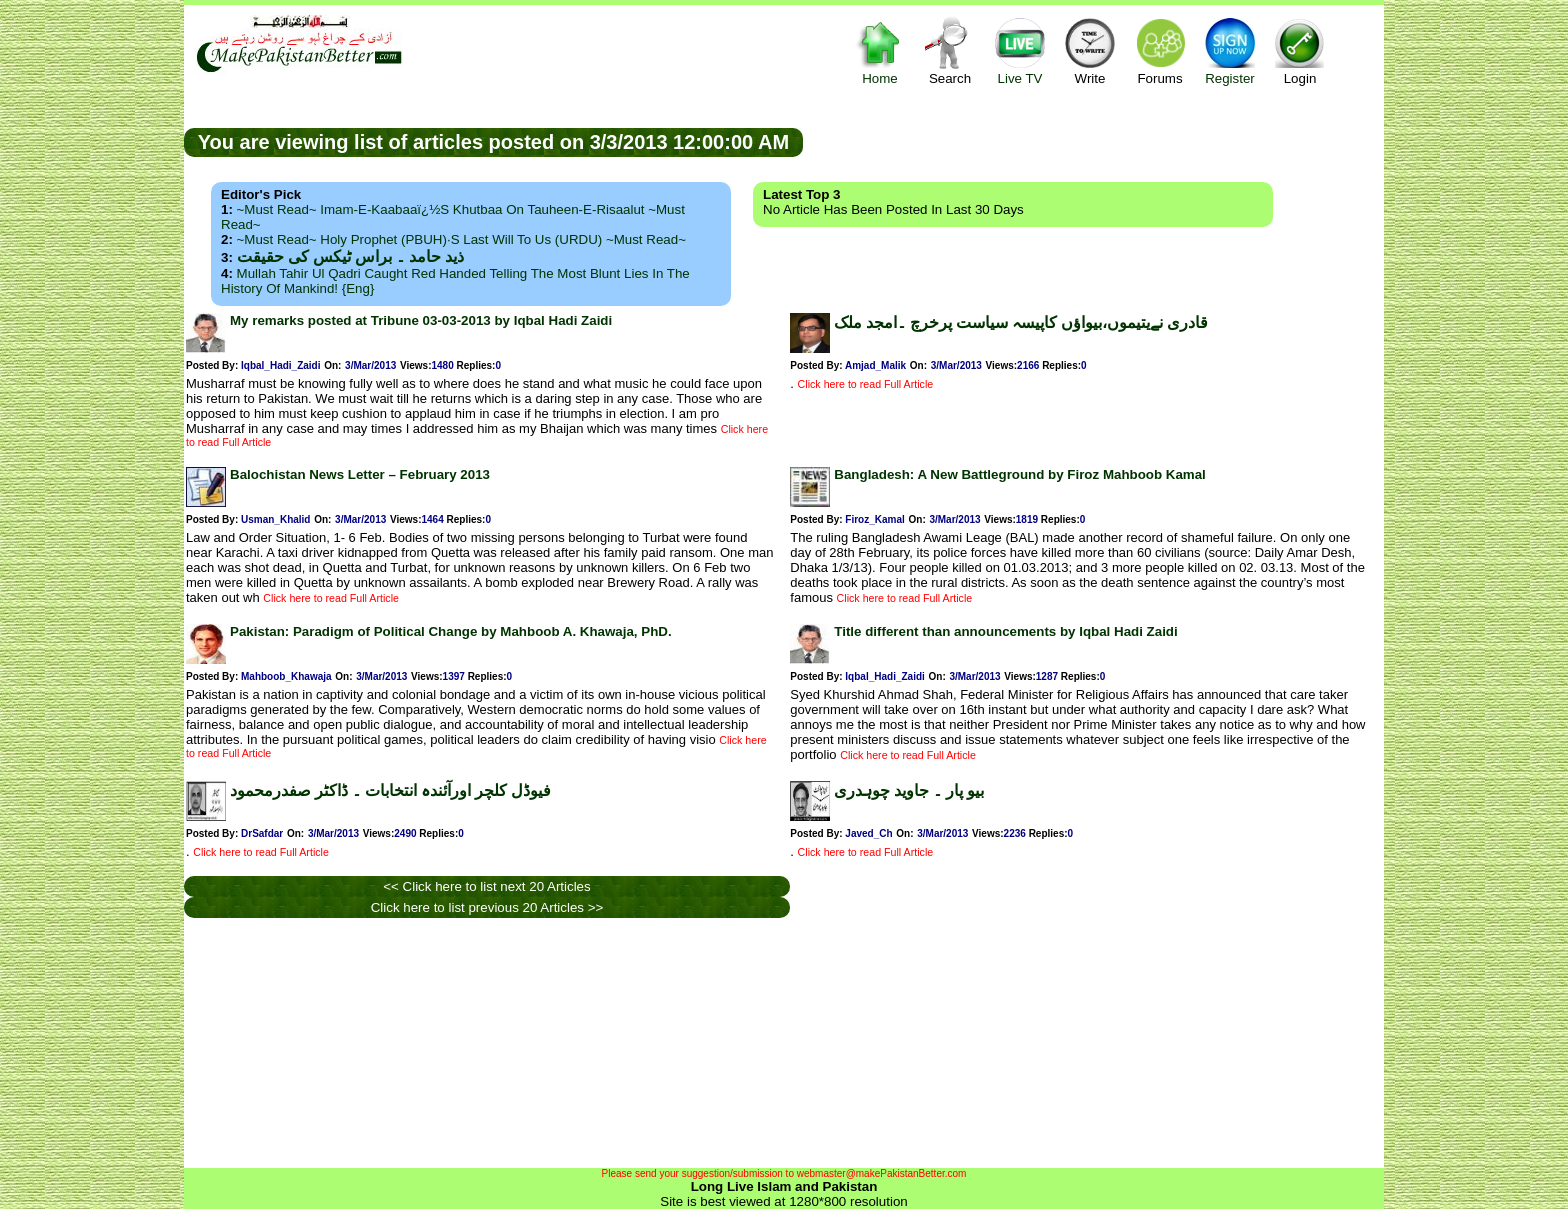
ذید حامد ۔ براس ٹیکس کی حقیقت (350, 256)
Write (1090, 50)
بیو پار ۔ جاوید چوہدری (909, 790)
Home (880, 50)
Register (1230, 50)
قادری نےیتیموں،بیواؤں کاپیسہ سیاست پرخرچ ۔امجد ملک (1021, 322)
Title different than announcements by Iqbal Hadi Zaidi (1005, 631)
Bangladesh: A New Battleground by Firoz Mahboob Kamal (1019, 474)
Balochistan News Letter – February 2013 (360, 474)
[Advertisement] (1094, 141)
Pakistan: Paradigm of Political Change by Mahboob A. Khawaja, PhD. (451, 631)
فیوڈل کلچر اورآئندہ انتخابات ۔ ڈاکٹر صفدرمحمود (390, 790)
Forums (1160, 50)
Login (1300, 50)
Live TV (1020, 50)
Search (950, 50)
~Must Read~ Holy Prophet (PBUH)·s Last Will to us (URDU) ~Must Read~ (461, 239)
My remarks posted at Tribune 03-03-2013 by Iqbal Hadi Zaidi (421, 320)
